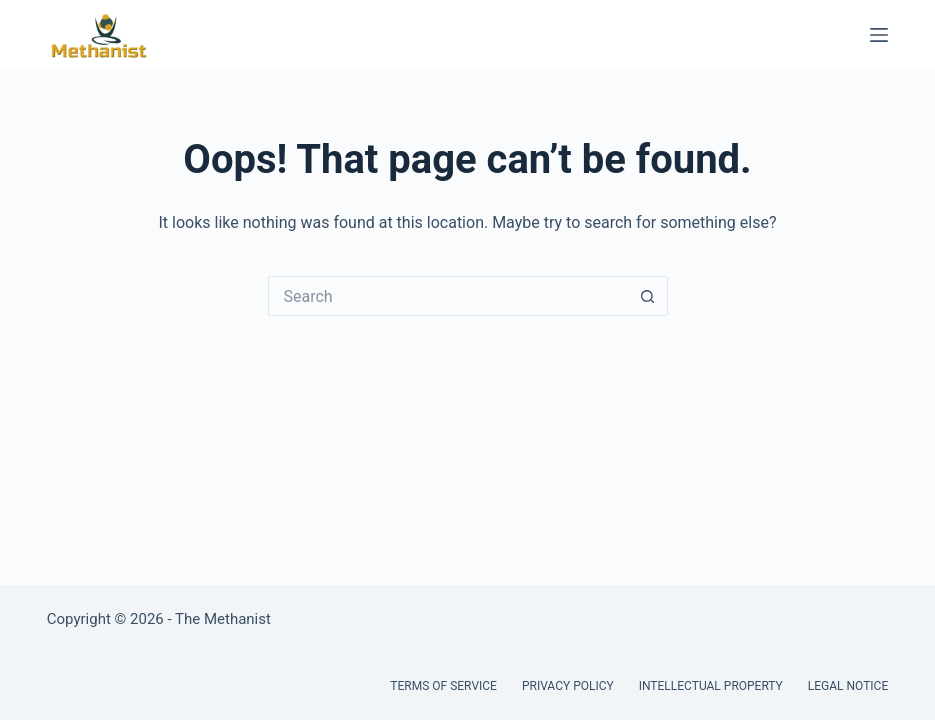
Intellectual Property (711, 686)
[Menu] (879, 35)
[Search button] (648, 296)
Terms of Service (443, 686)
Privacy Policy (568, 686)
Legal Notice (848, 686)
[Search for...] (448, 296)
